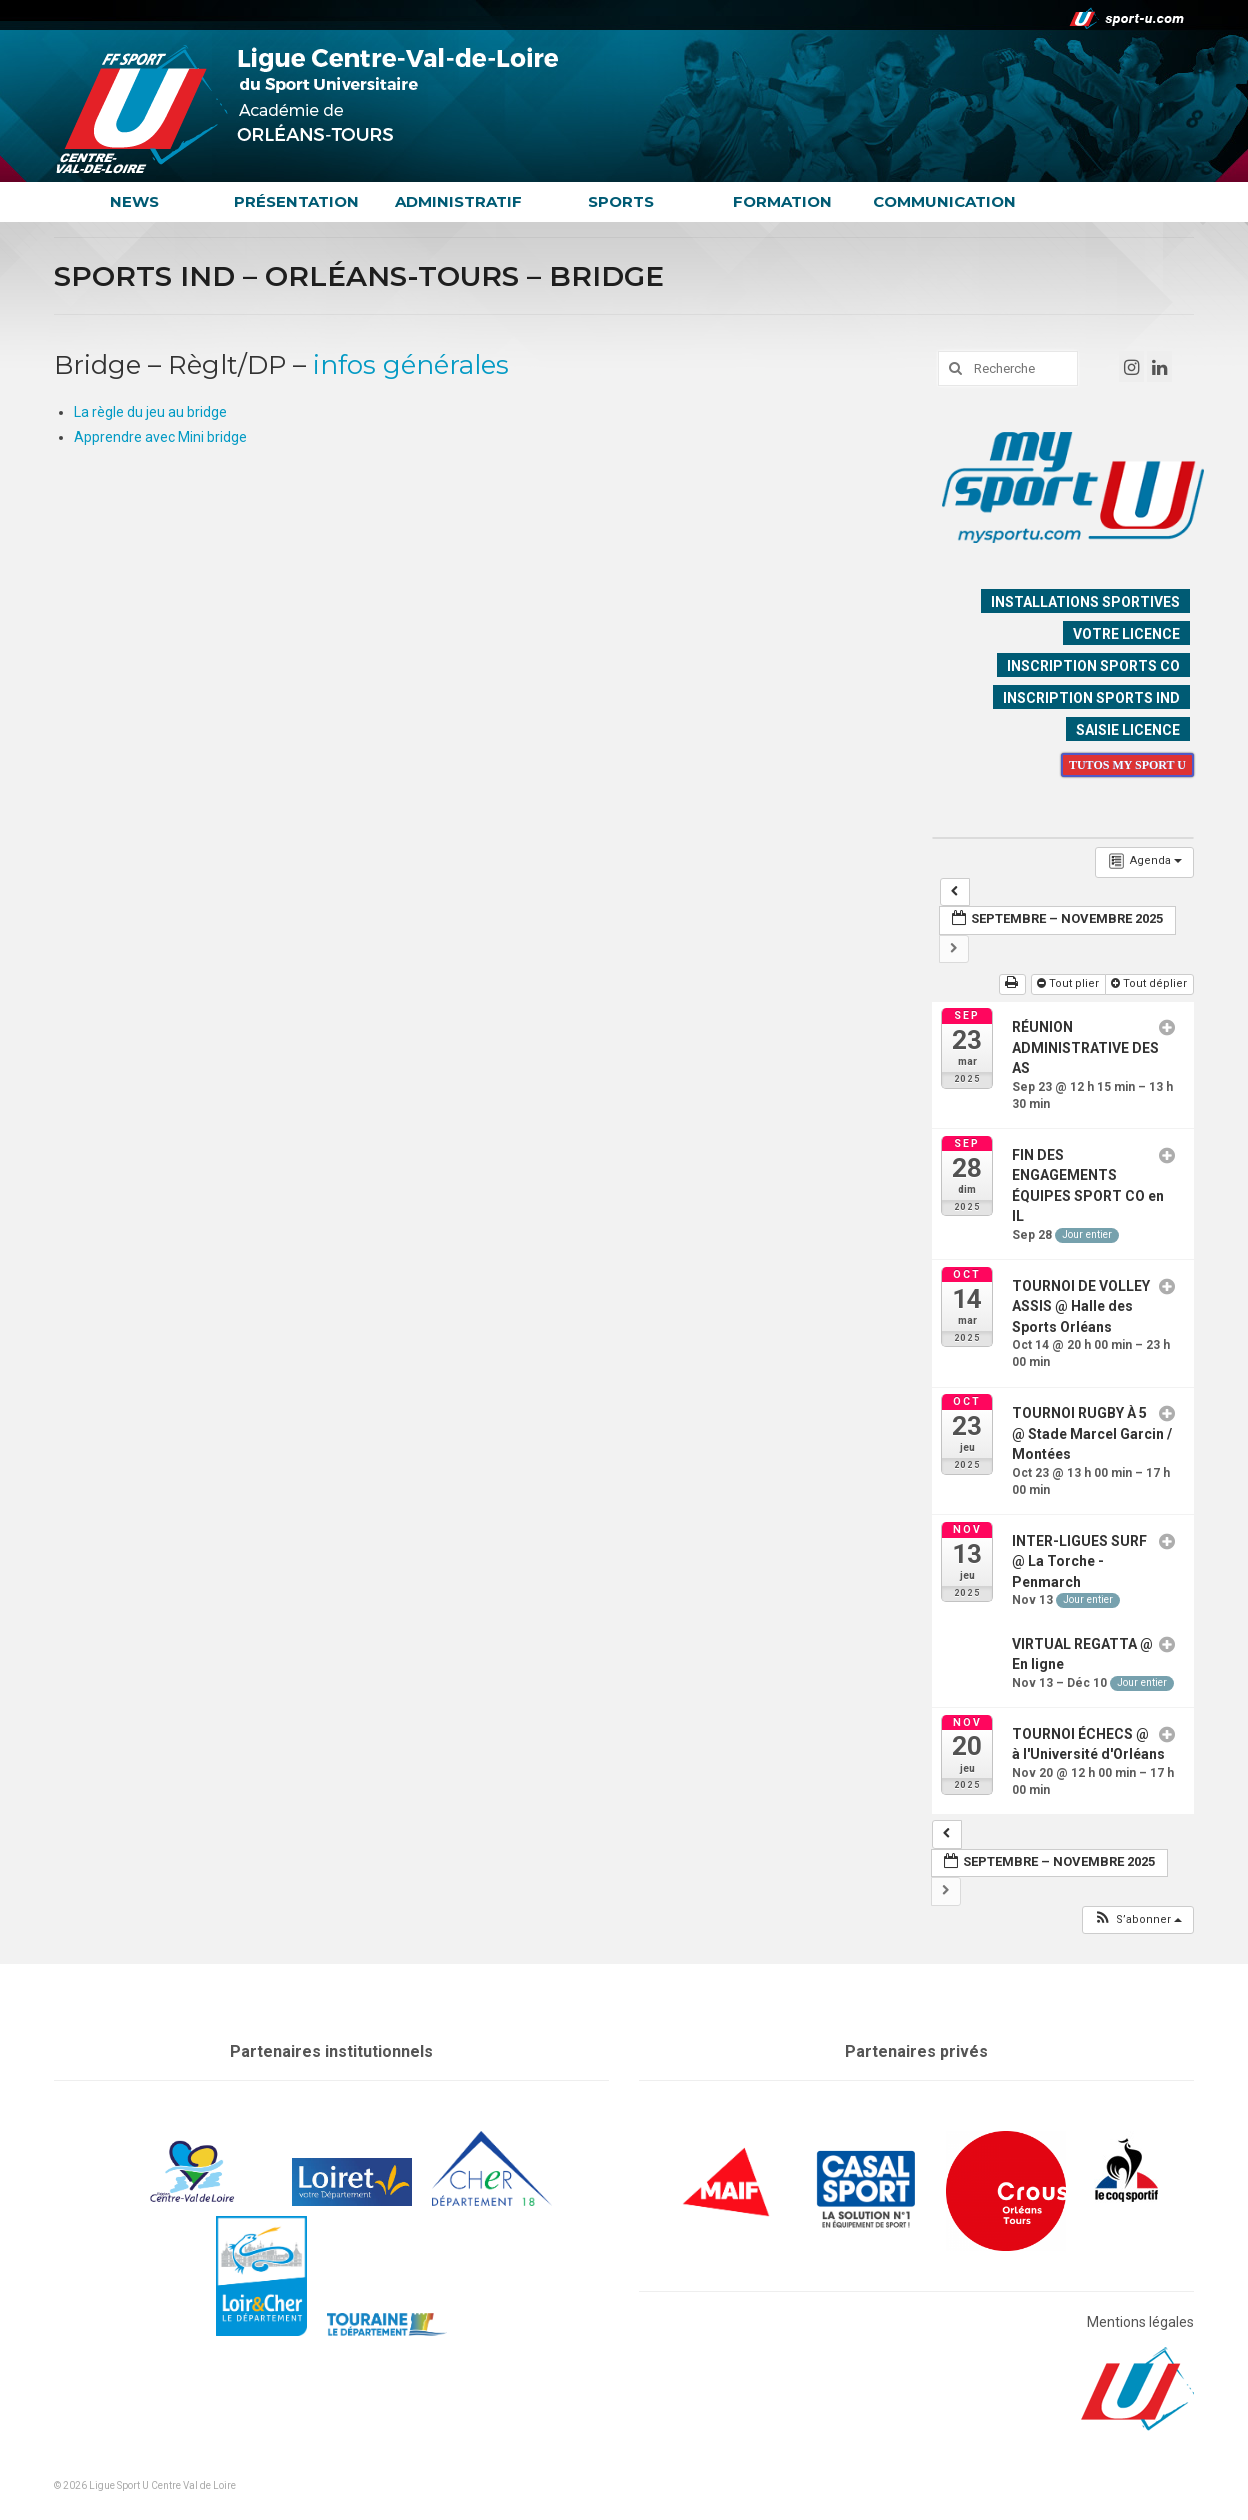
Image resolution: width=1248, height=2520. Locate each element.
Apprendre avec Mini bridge (160, 437)
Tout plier (1069, 983)
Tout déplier (1150, 983)
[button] (1137, 1920)
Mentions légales (1140, 2322)
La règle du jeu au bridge (150, 412)
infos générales (411, 365)
